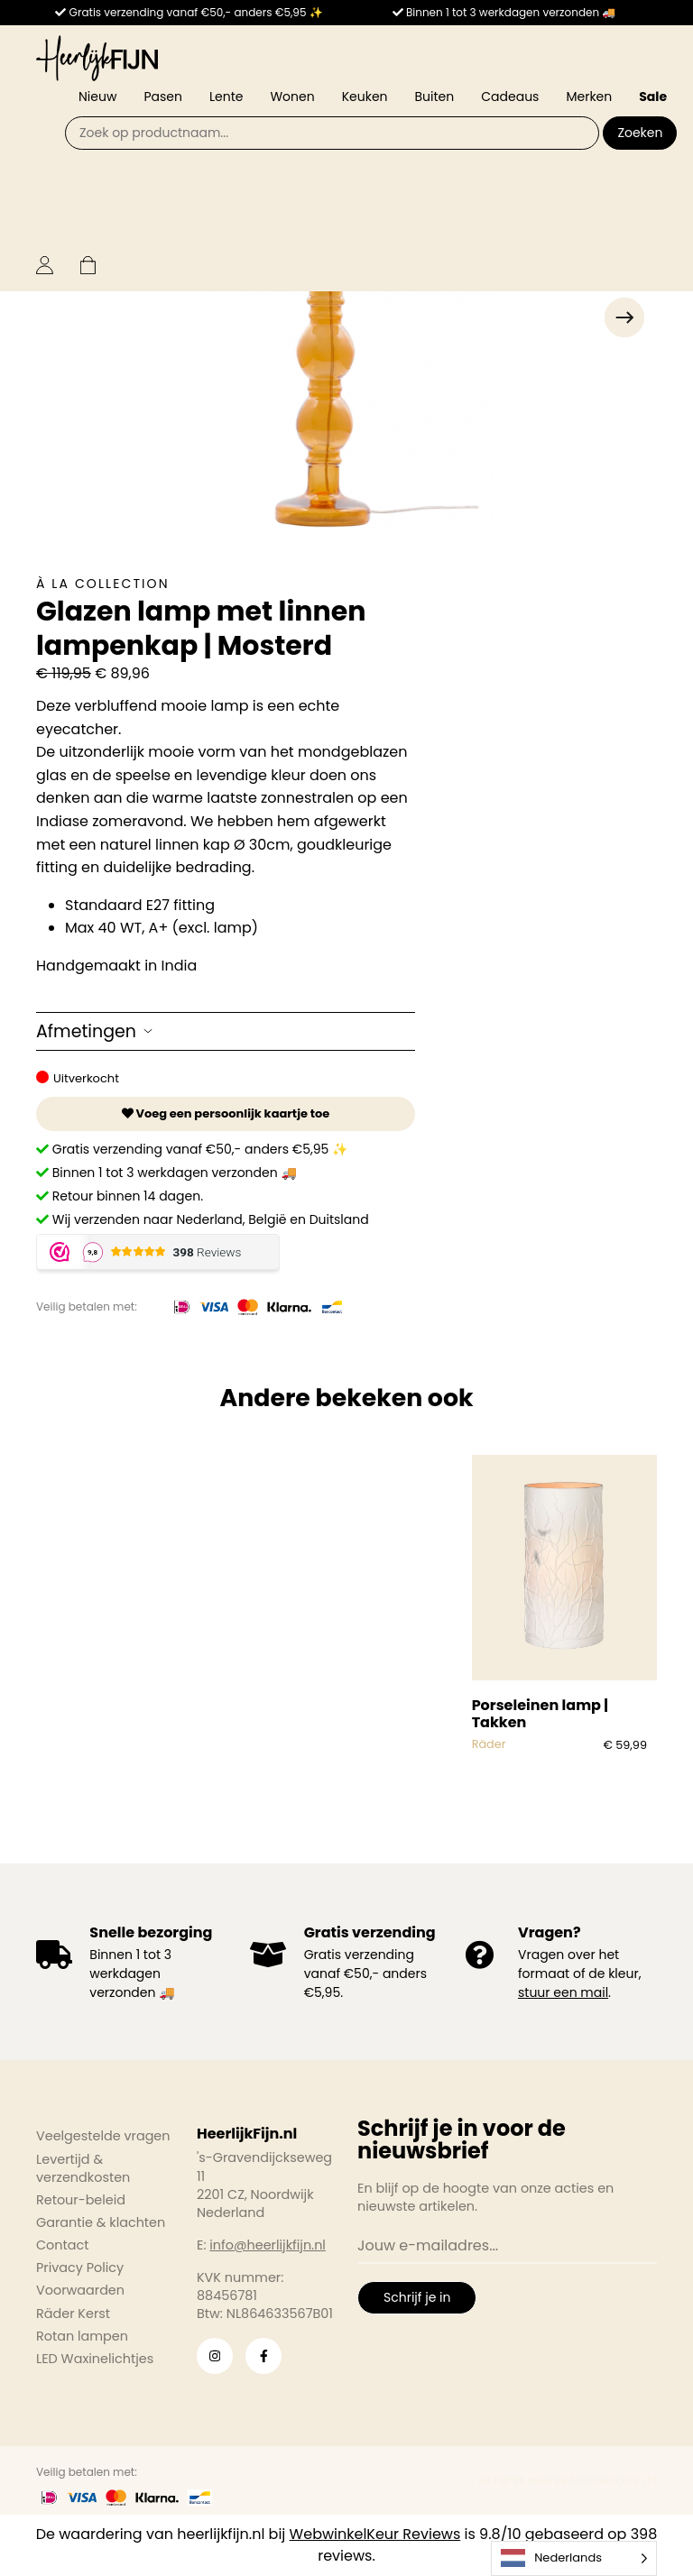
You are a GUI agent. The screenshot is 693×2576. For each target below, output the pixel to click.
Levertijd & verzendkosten (83, 2168)
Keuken (365, 96)
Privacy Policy (80, 2268)
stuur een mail (563, 1992)
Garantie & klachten (100, 2222)
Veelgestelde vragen (103, 2136)
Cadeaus (510, 96)
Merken (589, 96)
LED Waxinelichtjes (94, 2359)
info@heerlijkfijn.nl (267, 2245)
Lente (226, 96)
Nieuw (97, 96)
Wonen (292, 96)
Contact (62, 2245)
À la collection (103, 584)
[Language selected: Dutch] (574, 2558)
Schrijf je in (416, 2297)
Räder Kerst (73, 2314)
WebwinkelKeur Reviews (375, 2534)
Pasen (162, 96)
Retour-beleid (80, 2200)
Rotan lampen (82, 2336)
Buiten (435, 96)
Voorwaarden (80, 2290)
